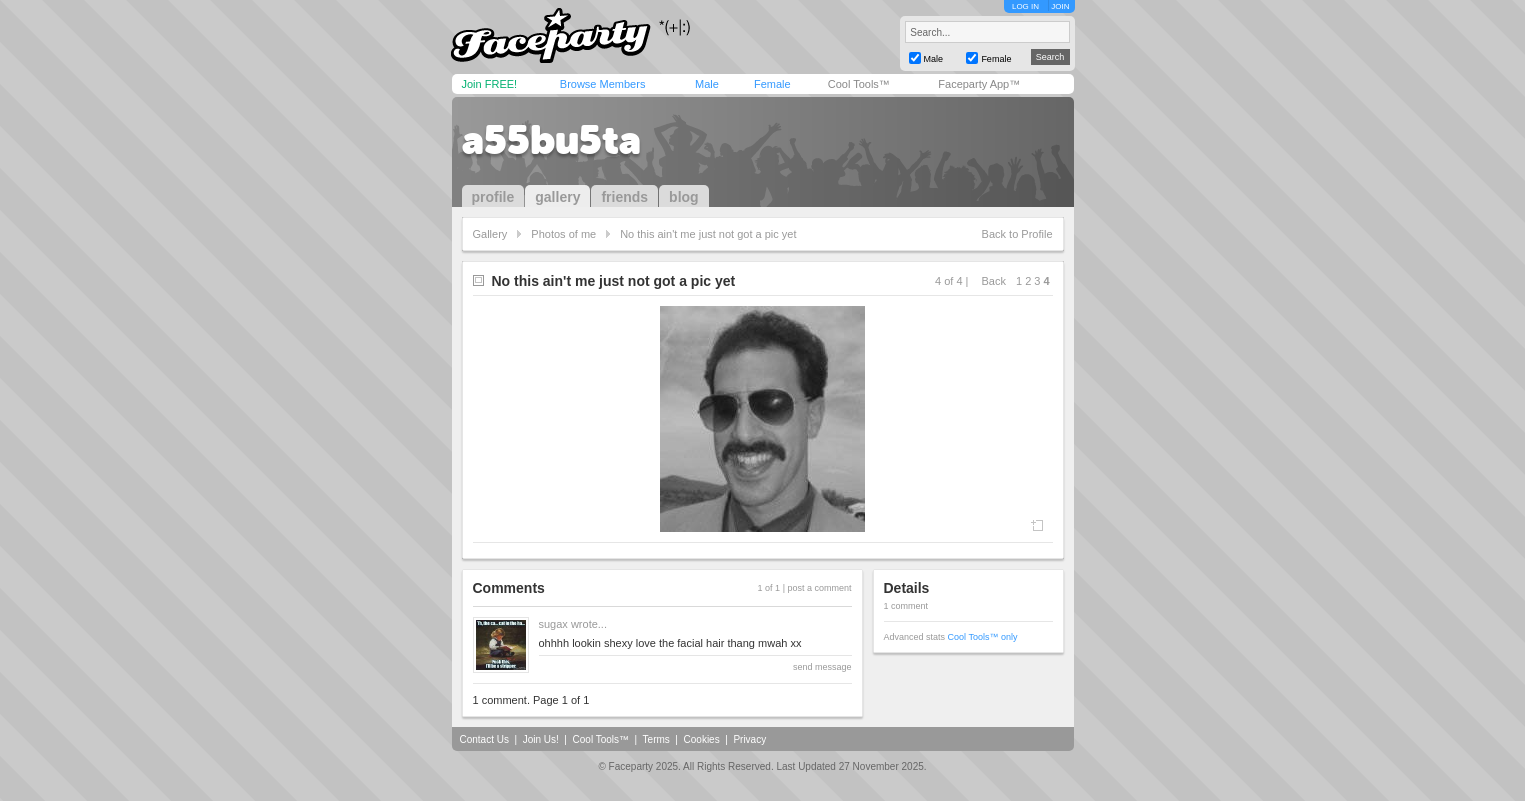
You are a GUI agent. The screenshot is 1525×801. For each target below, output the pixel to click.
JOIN (1060, 6)
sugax (553, 624)
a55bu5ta (551, 140)
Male (707, 84)
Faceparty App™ (979, 84)
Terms (656, 739)
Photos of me (563, 234)
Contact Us (484, 739)
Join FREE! (490, 84)
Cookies (702, 739)
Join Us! (541, 739)
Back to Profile (1017, 234)
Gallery (490, 234)
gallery (557, 197)
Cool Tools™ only (983, 637)
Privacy (749, 739)
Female (772, 84)
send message (822, 667)
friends (624, 197)
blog (684, 197)
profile (493, 197)
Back (994, 281)
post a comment (819, 588)
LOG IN (1025, 6)
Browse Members (603, 84)
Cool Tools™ (859, 84)
